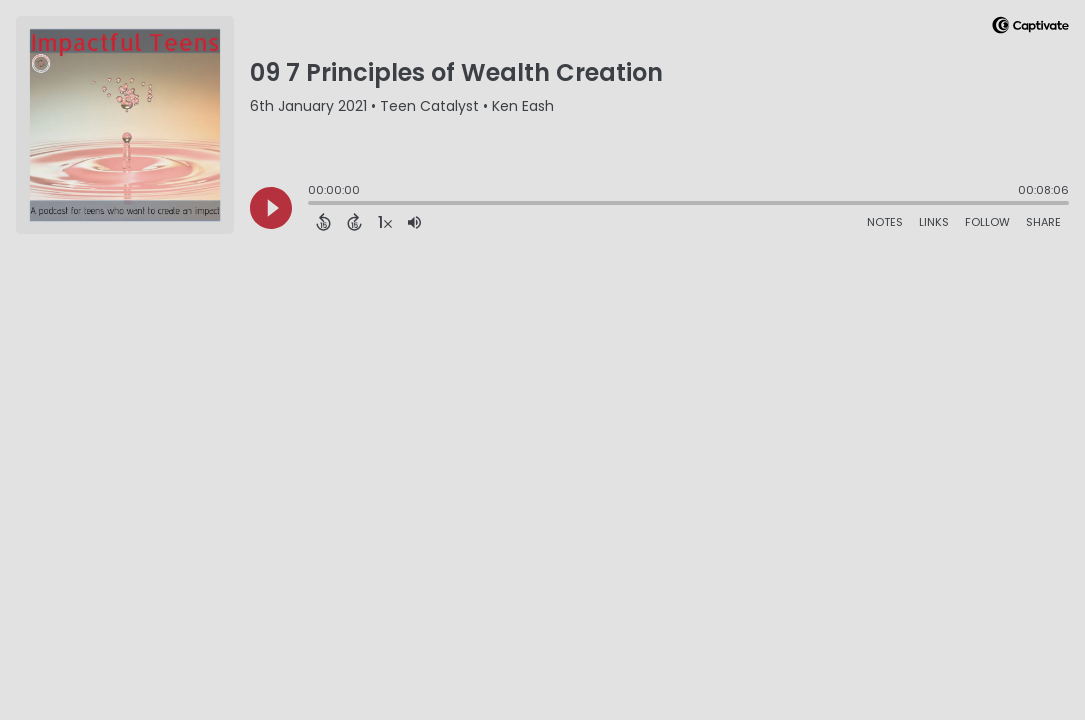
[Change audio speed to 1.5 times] (385, 222)
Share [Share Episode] (1043, 222)
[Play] (271, 208)
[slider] (313, 205)
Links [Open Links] (934, 222)
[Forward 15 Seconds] (354, 222)
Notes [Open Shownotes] (885, 222)
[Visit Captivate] (1030, 28)
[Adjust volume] (414, 222)
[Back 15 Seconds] (323, 222)
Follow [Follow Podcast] (987, 222)
